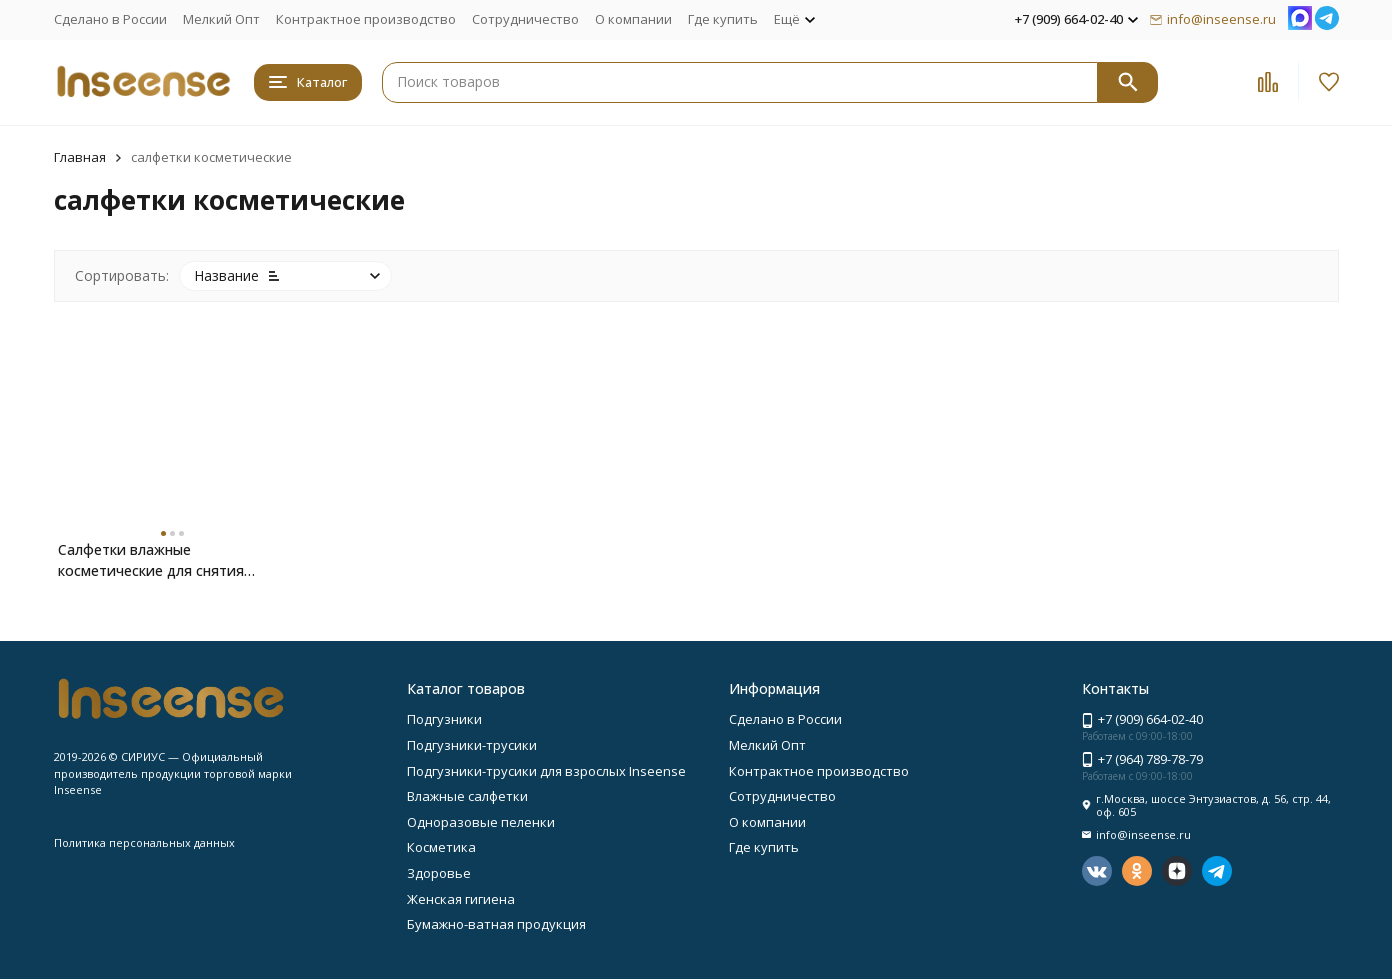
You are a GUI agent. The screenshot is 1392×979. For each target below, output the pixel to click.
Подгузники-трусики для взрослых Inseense (546, 771)
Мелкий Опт (221, 19)
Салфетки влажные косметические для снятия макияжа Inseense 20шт (151, 560)
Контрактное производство (366, 19)
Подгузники (444, 719)
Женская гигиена (461, 899)
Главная (80, 157)
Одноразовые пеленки (481, 822)
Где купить (723, 19)
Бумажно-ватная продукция (496, 924)
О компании (633, 19)
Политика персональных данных (144, 842)
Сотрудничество (525, 19)
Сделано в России (110, 19)
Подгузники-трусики (472, 745)
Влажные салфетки (467, 796)
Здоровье (439, 873)
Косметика (441, 847)
